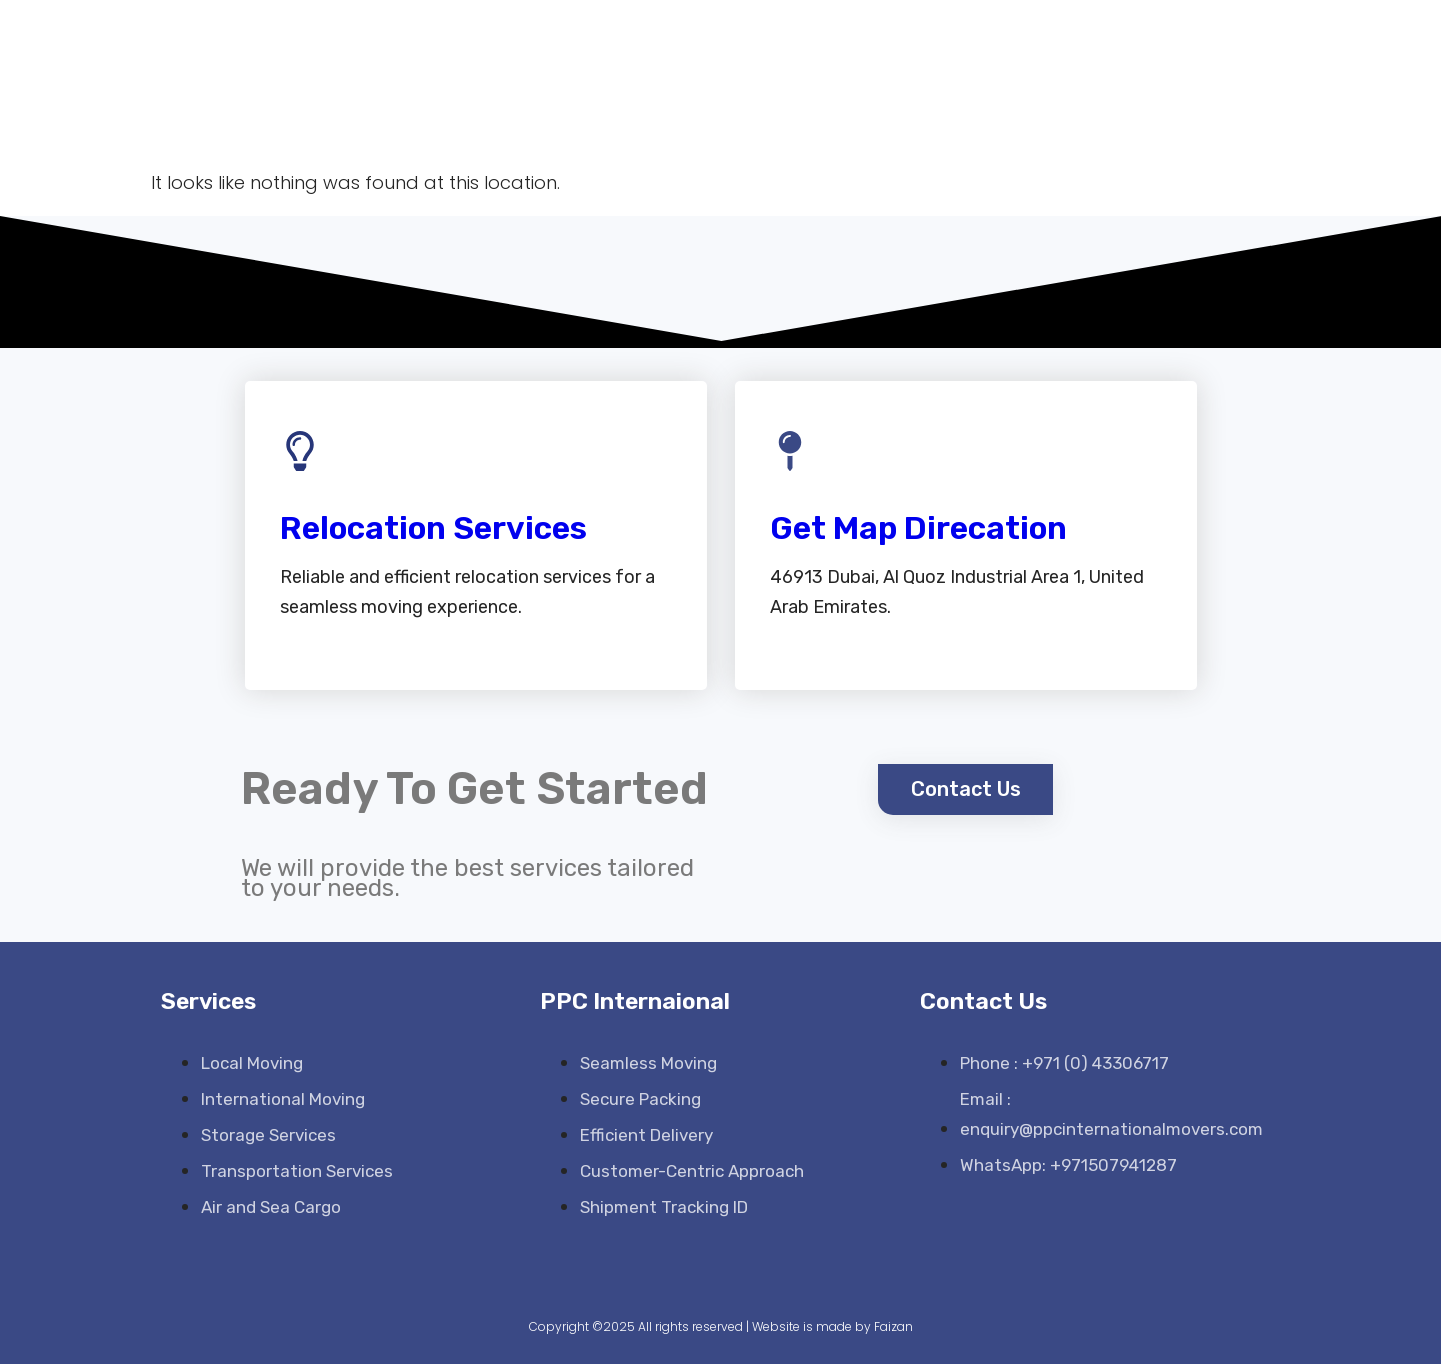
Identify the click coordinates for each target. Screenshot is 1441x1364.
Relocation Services (433, 528)
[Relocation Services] (300, 451)
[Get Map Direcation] (790, 451)
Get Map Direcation (918, 528)
